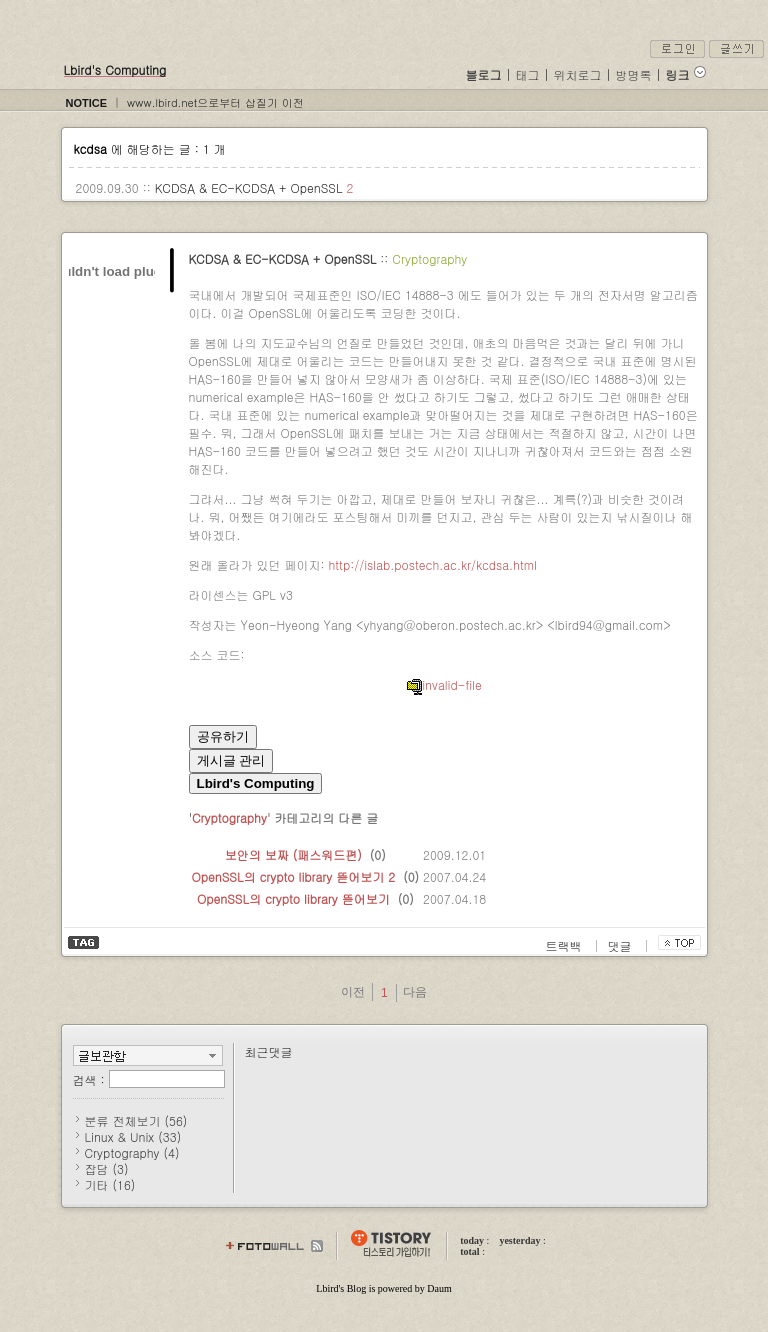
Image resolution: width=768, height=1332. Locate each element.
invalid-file (444, 684)
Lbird (327, 1288)
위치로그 (578, 74)
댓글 (622, 945)
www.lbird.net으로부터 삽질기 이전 (215, 102)
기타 (110, 1184)
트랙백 (566, 945)
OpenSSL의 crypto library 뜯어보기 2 (294, 876)
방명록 (634, 74)
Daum (439, 1288)
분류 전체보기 (136, 1120)
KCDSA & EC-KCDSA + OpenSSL (251, 187)
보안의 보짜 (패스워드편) (293, 854)
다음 (415, 992)
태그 (528, 74)
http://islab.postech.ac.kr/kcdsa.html (433, 564)
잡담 (107, 1168)
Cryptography (429, 258)
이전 (353, 992)
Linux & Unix (133, 1136)
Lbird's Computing (115, 69)
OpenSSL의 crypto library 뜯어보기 (293, 898)
